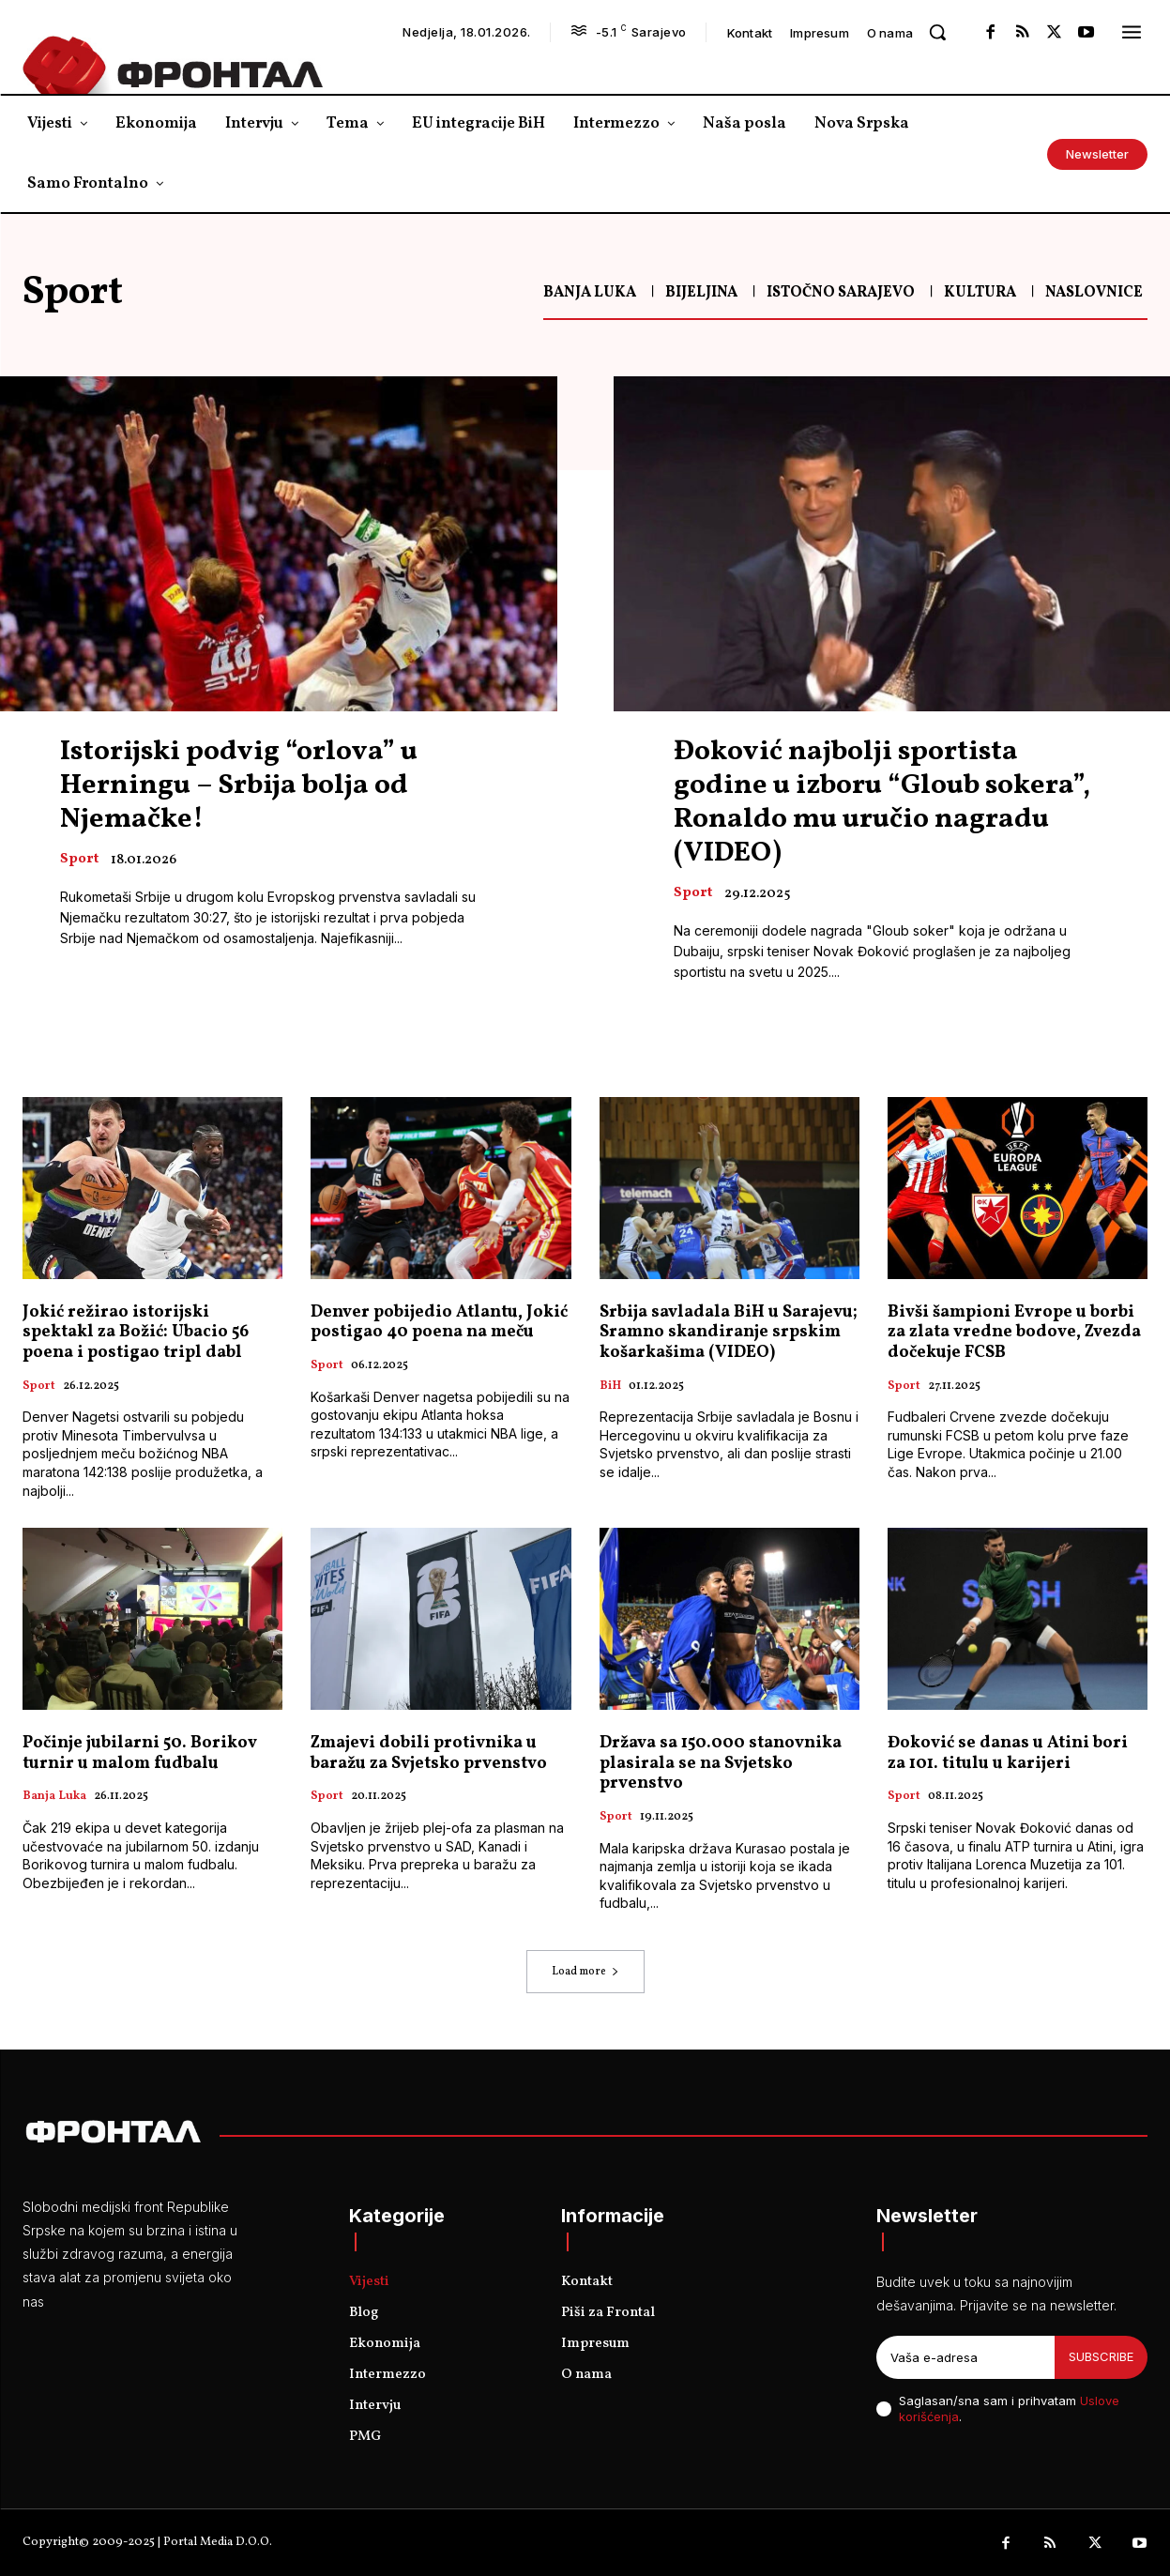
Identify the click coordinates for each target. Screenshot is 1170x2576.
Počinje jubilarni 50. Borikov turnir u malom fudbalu (140, 1753)
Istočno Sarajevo (841, 293)
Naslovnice (1094, 293)
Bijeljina (701, 293)
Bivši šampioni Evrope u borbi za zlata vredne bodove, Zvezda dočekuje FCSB (1014, 1332)
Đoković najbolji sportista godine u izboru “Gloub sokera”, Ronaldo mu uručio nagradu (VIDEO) (882, 802)
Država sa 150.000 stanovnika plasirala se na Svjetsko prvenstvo (721, 1763)
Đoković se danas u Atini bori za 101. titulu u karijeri (1008, 1753)
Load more (585, 1971)
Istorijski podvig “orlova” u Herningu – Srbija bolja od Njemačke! (239, 785)
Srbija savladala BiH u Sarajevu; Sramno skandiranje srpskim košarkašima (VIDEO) (729, 1332)
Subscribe (1101, 2356)
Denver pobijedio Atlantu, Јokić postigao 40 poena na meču (439, 1323)
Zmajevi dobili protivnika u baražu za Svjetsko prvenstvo (429, 1753)
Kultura (980, 293)
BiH (610, 1387)
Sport (79, 859)
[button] (937, 31)
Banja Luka (589, 293)
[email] (965, 2357)
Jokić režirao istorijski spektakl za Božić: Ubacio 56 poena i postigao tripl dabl (136, 1332)
